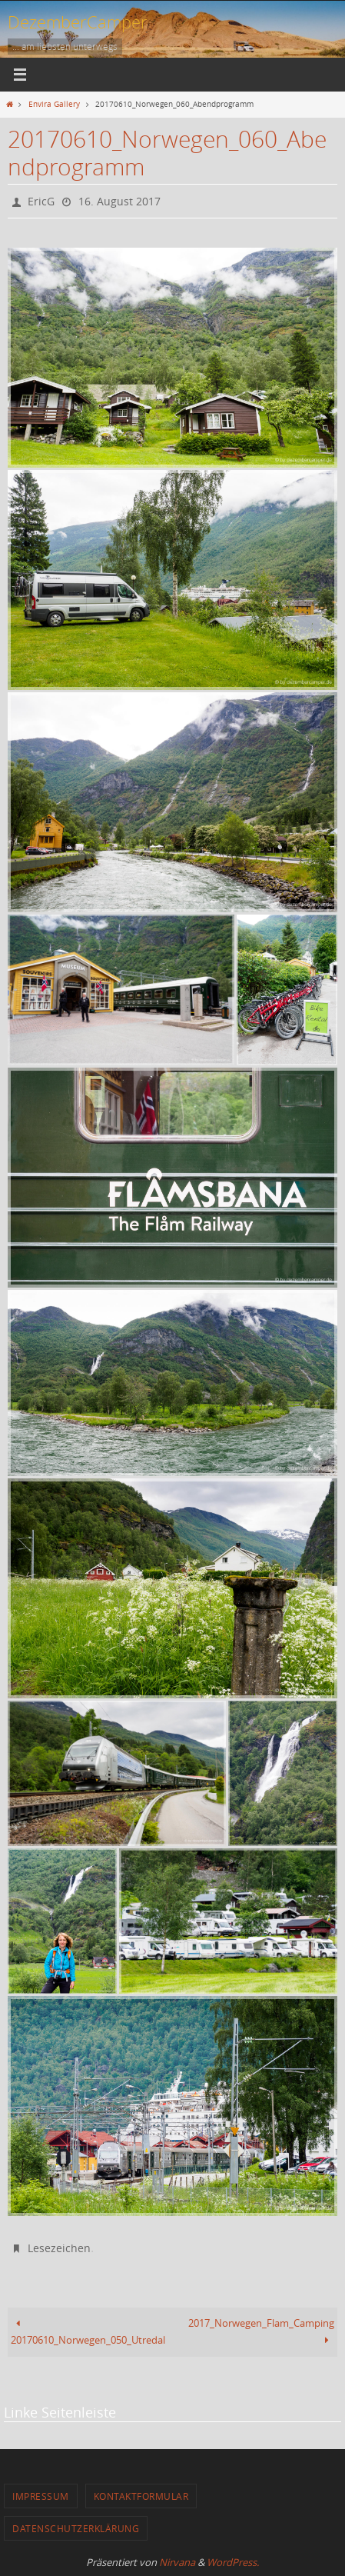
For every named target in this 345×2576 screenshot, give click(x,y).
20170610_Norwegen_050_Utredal (88, 2332)
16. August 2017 (119, 201)
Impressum (40, 2496)
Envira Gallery (54, 103)
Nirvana (177, 2562)
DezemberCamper (78, 22)
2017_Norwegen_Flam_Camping (261, 2332)
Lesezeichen (59, 2248)
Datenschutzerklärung (75, 2528)
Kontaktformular (141, 2496)
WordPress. (233, 2562)
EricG (41, 201)
